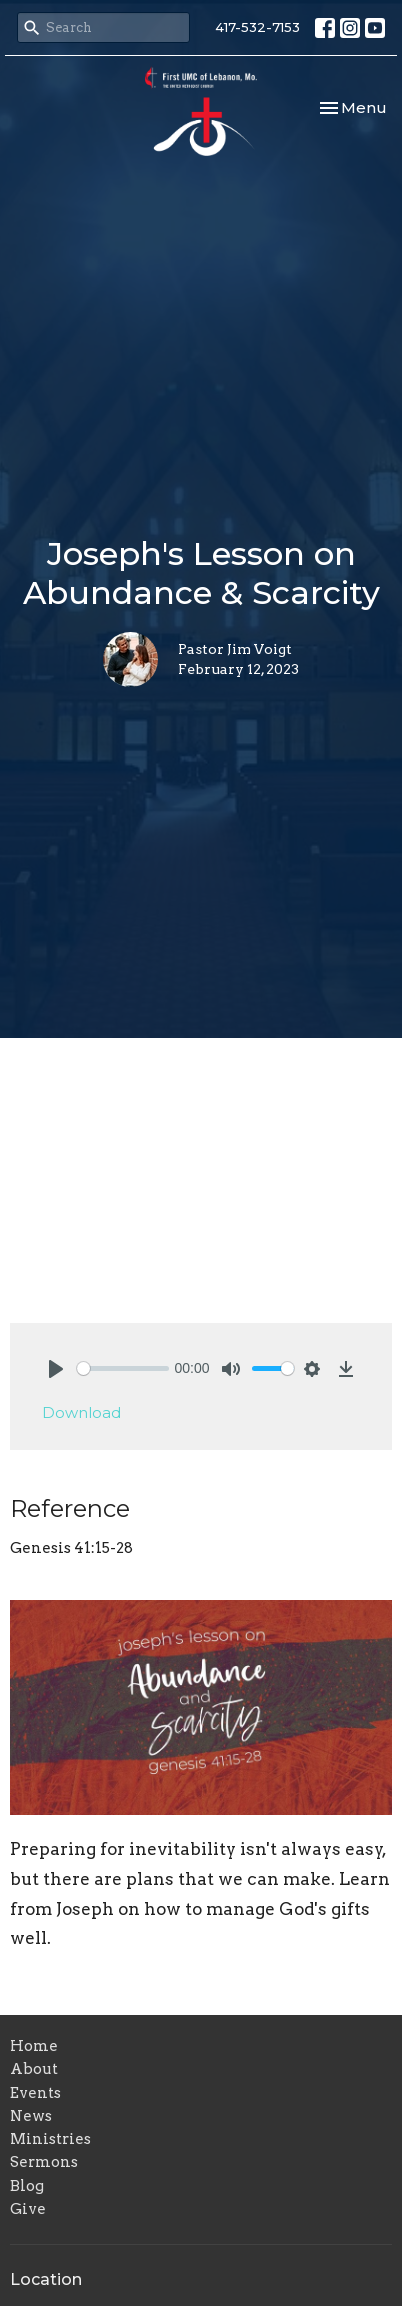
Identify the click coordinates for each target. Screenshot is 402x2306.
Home (34, 2046)
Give (28, 2209)
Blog (27, 2186)
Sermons (44, 2162)
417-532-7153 (257, 27)
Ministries (50, 2139)
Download (81, 1412)
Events (35, 2093)
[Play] (56, 1369)
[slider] (123, 1368)
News (31, 2116)
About (34, 2069)
